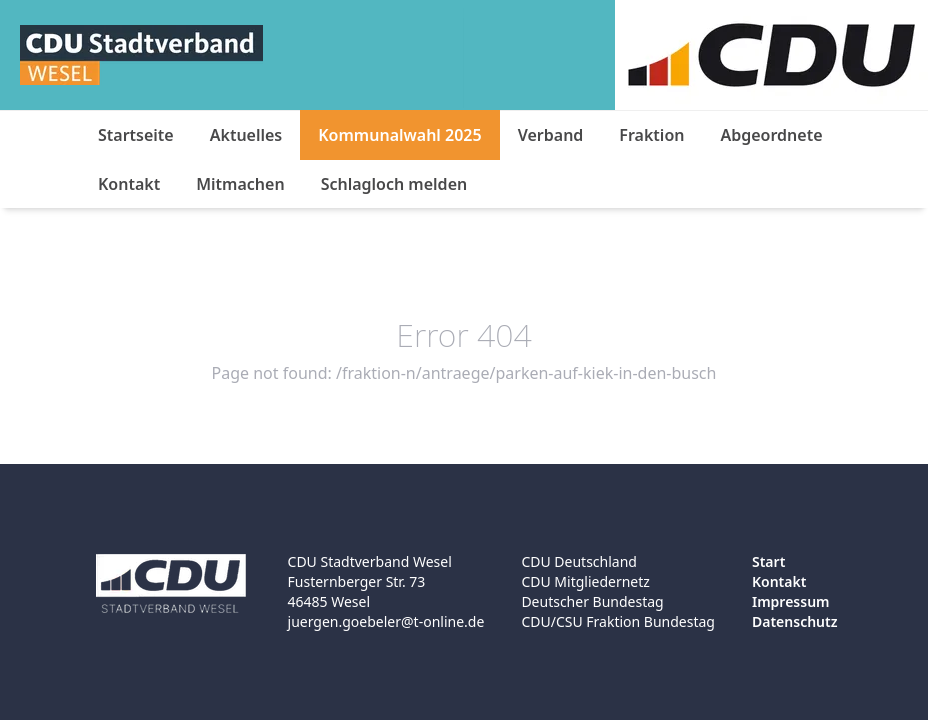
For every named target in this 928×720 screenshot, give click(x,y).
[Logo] (141, 55)
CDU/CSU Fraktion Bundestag (618, 621)
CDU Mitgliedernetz (585, 581)
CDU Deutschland (579, 561)
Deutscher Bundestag (592, 601)
